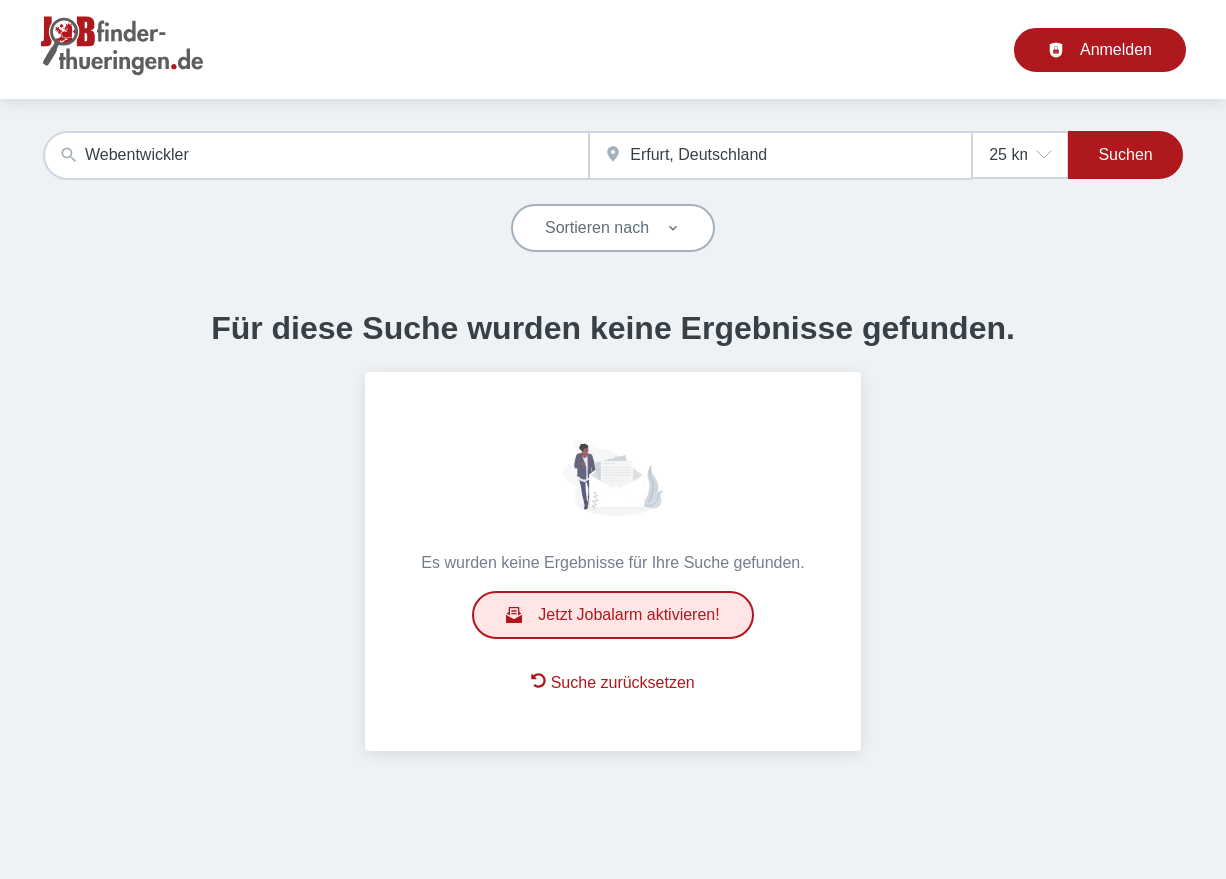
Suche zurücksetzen (613, 682)
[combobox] (316, 155)
